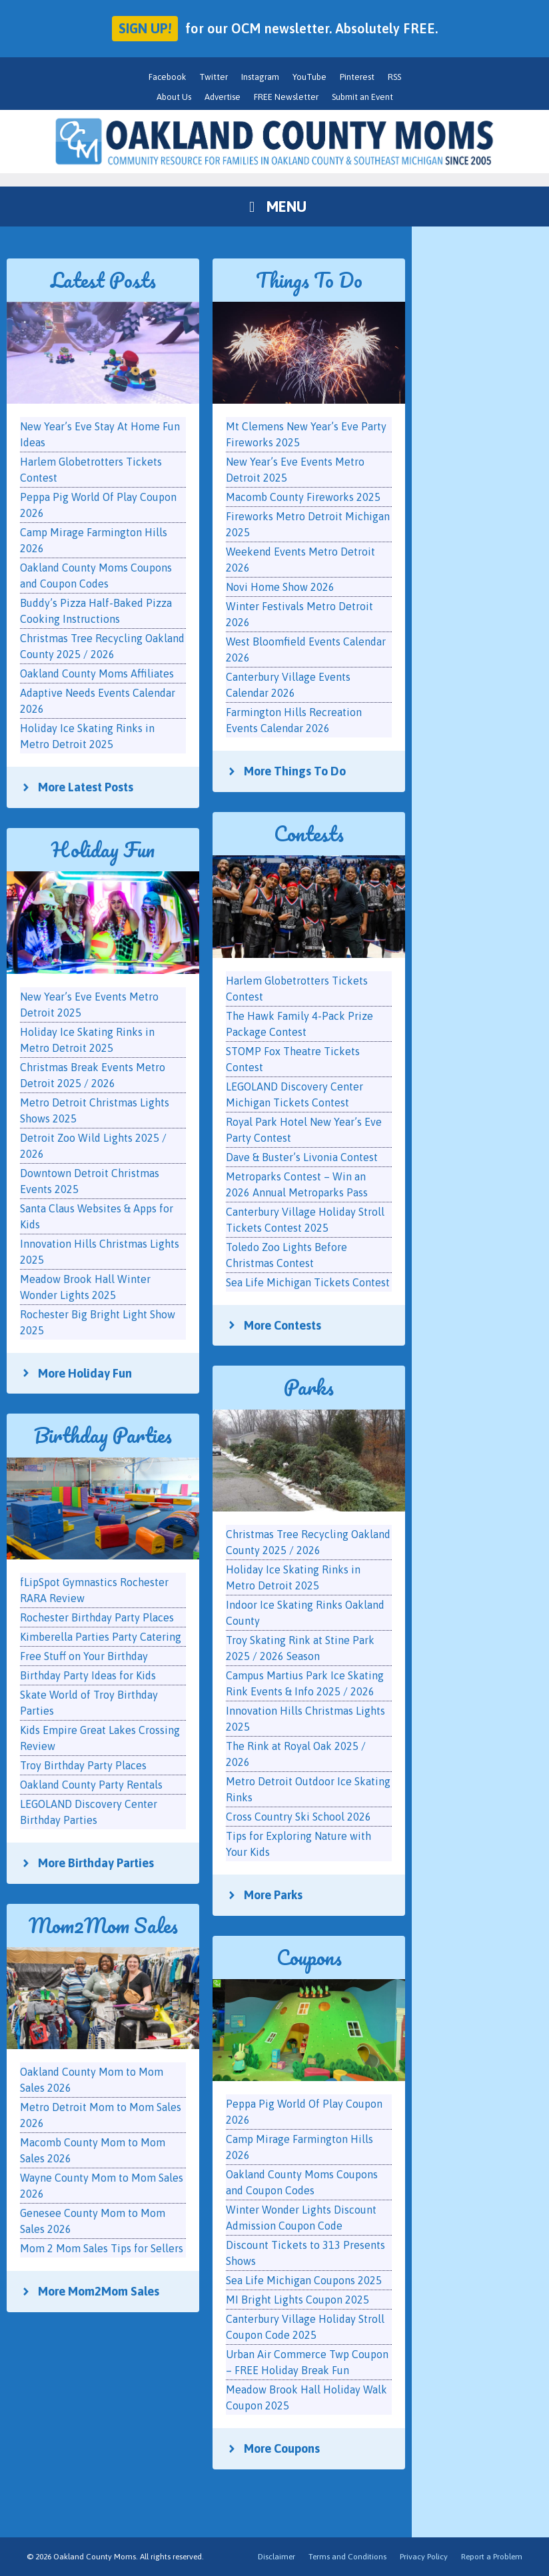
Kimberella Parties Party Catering (100, 1637)
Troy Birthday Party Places (83, 1765)
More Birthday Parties (96, 1863)
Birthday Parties (103, 1435)
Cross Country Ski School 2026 (298, 1817)
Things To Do (309, 280)
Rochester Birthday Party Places (97, 1617)
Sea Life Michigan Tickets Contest (308, 1282)
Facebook (167, 77)
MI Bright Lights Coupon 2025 (297, 2300)
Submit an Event (362, 97)
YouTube (309, 77)
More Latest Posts (85, 787)
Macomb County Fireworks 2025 (303, 497)
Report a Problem (491, 2556)
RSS (394, 77)
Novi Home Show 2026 (280, 587)
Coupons (309, 1957)
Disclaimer (276, 2556)
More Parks (273, 1895)
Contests (309, 833)
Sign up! (145, 28)
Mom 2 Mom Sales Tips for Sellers (101, 2248)
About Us (174, 97)
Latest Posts (103, 280)
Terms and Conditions (347, 2556)
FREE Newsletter (286, 97)
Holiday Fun (103, 849)
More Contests (282, 1325)
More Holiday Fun (85, 1373)
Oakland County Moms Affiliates (97, 673)
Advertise (223, 97)
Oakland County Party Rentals (91, 1785)
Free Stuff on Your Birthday (84, 1656)
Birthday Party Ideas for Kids (88, 1675)
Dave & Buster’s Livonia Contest (302, 1157)
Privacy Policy (424, 2556)
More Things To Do (295, 771)
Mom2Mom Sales (103, 1925)
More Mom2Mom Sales (98, 2291)
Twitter (213, 77)
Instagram (260, 77)
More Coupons (282, 2448)
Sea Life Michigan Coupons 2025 (304, 2280)
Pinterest (357, 77)
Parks (309, 1387)
